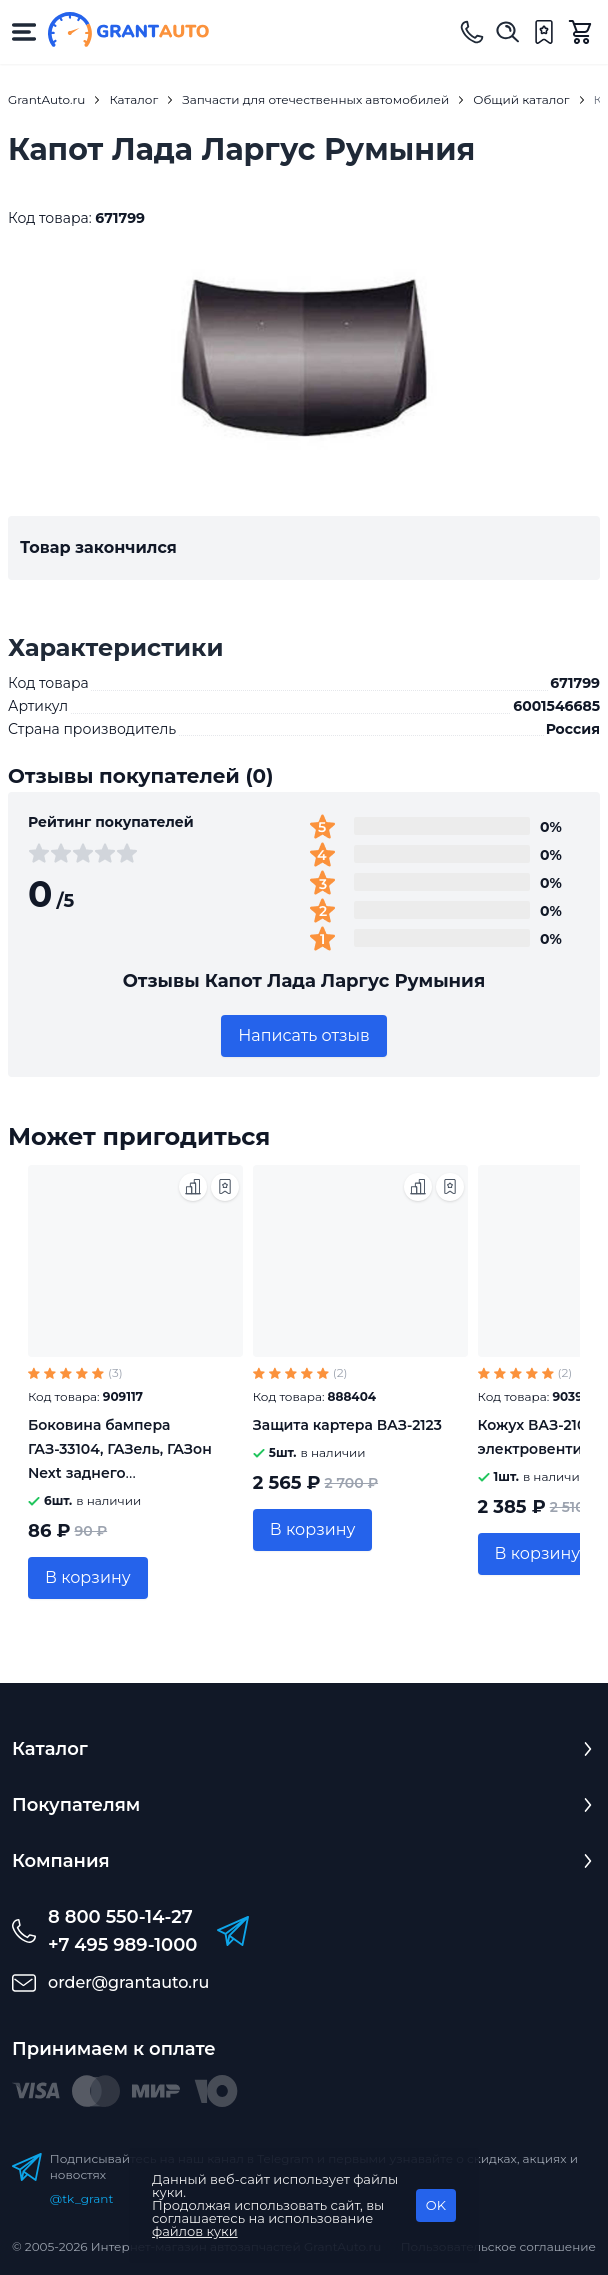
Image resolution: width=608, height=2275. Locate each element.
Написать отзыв (304, 1035)
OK (436, 2205)
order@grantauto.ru (128, 1982)
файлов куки (195, 2231)
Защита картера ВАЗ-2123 (347, 1425)
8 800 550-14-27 (120, 1917)
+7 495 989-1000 (122, 1945)
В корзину (88, 1577)
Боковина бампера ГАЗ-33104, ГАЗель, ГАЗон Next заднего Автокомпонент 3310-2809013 (120, 1473)
